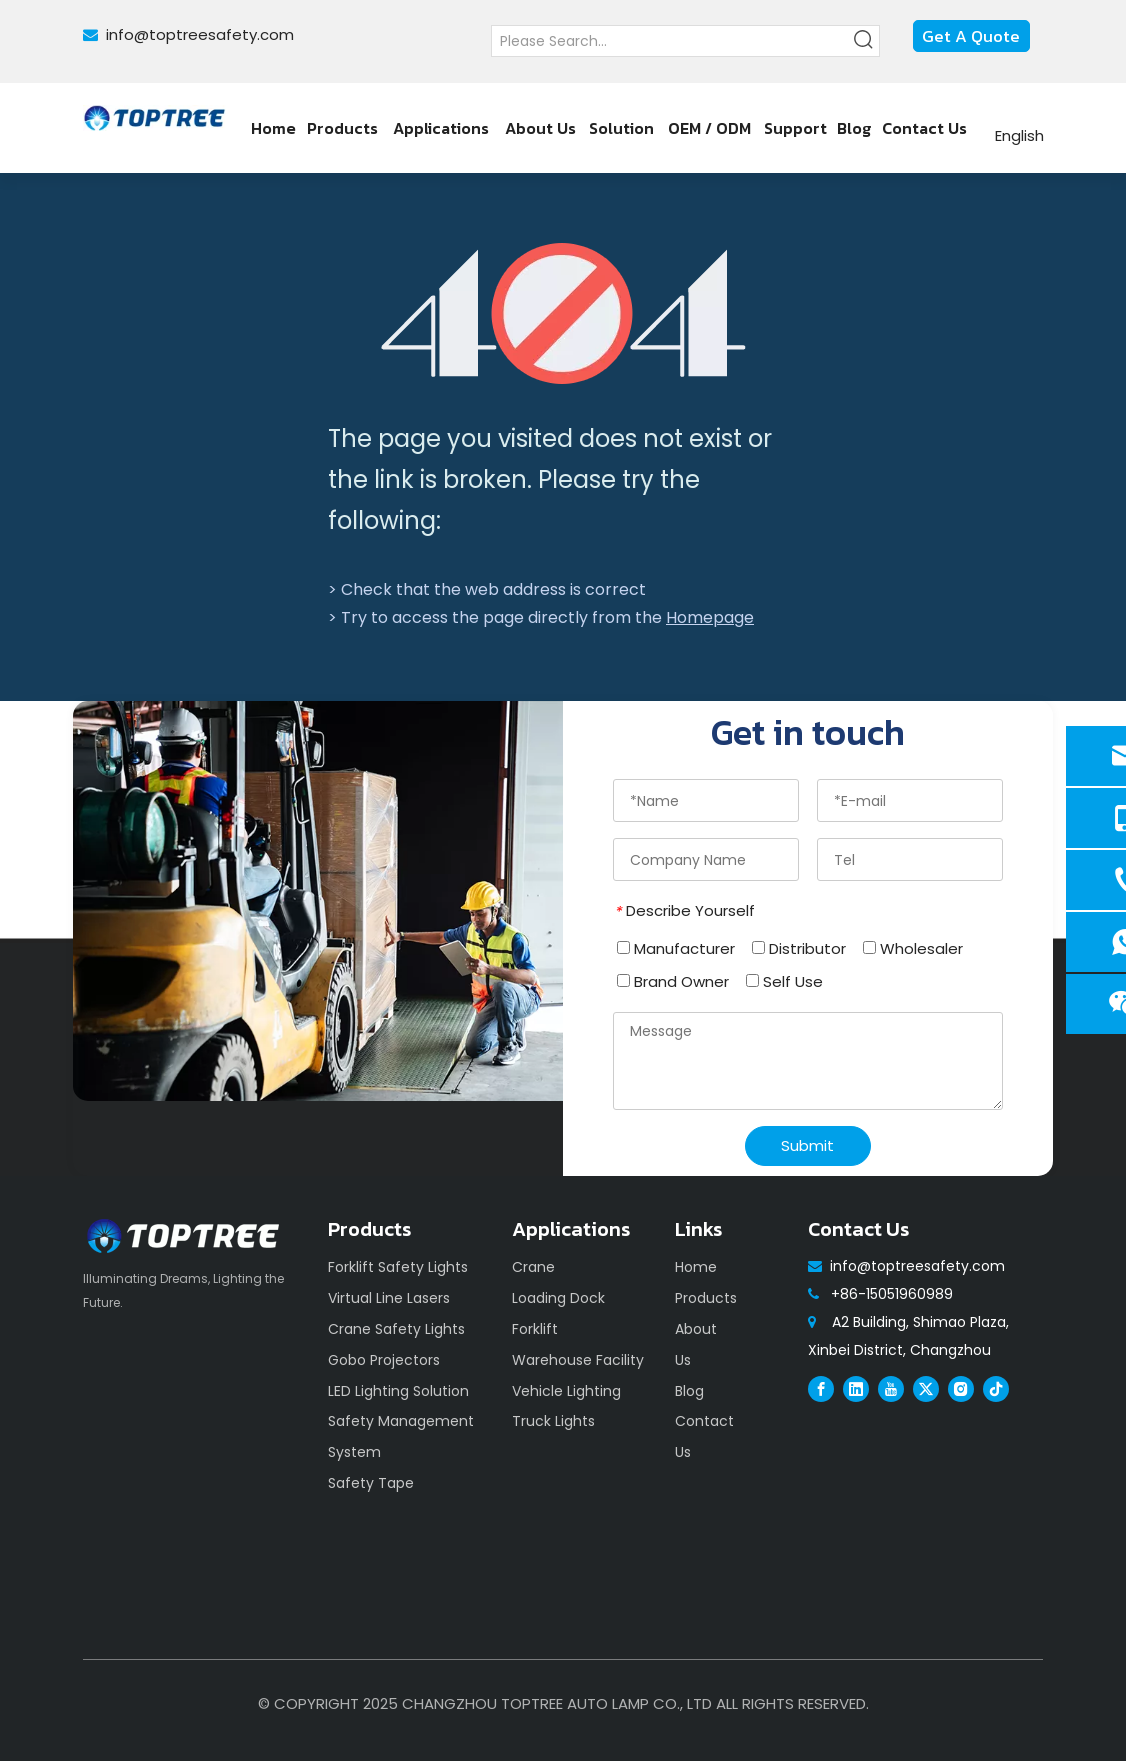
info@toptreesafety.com (200, 34)
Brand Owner (673, 981)
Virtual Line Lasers (389, 1298)
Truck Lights (553, 1421)
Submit (807, 1145)
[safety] (318, 901)
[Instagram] (961, 1388)
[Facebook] (821, 1388)
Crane (533, 1267)
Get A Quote (971, 36)
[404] (563, 313)
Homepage (710, 617)
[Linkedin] (856, 1388)
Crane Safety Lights (396, 1329)
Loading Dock (558, 1298)
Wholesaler (913, 948)
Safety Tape (371, 1483)
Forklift (535, 1329)
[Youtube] (891, 1388)
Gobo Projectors (384, 1360)
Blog (689, 1391)
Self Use (784, 981)
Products (706, 1298)
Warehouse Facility (578, 1360)
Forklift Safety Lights (398, 1267)
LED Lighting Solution (398, 1391)
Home (696, 1267)
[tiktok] (996, 1388)
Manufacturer (676, 948)
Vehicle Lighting (566, 1391)
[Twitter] (926, 1388)
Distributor (799, 948)
